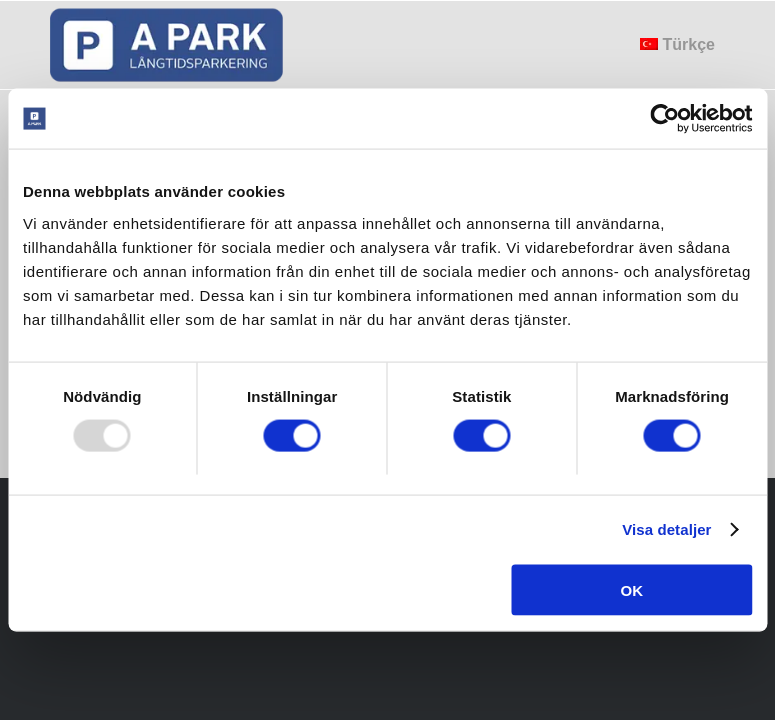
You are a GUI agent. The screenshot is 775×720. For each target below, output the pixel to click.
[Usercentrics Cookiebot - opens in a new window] (664, 119)
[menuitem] (677, 45)
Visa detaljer (666, 529)
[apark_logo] (168, 45)
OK (631, 589)
